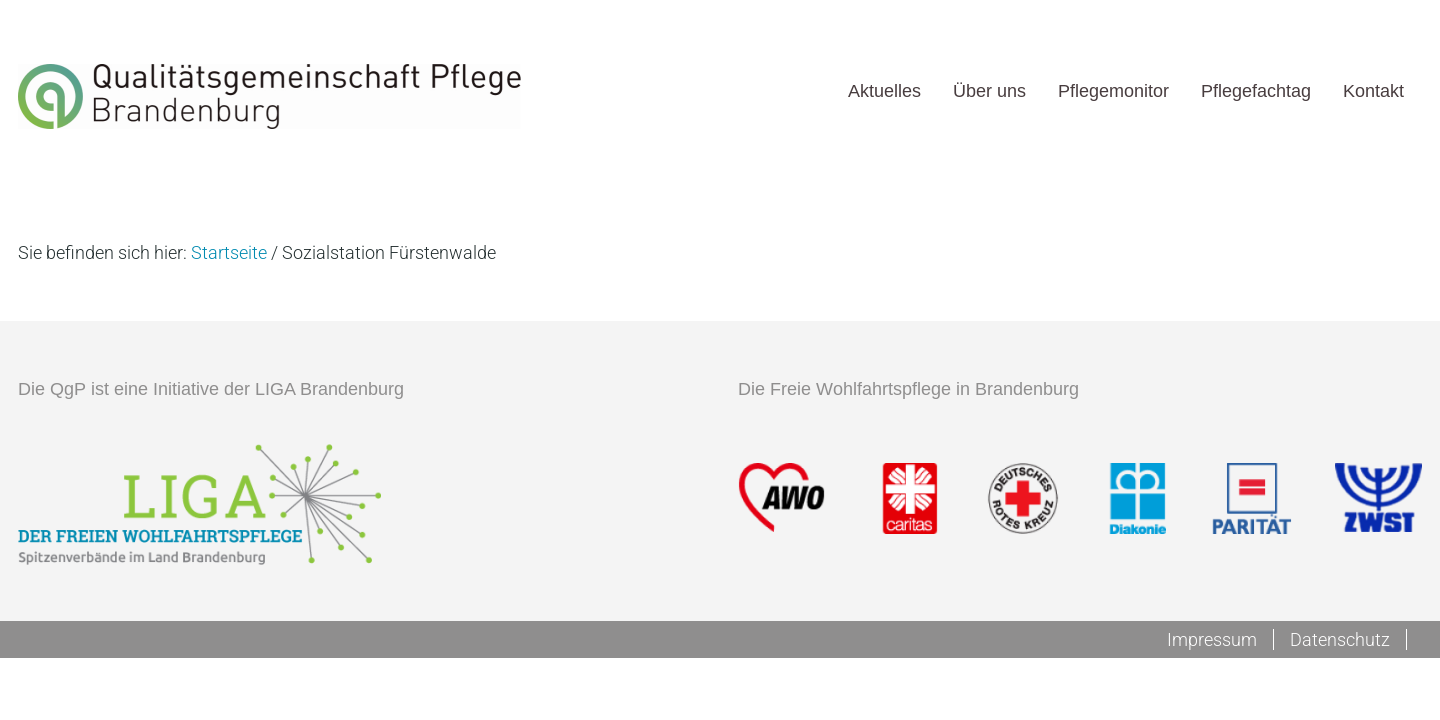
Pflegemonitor (1113, 90)
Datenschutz (1340, 639)
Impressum (1212, 639)
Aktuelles (884, 90)
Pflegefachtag (1256, 90)
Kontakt (1373, 90)
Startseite (229, 252)
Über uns (989, 90)
